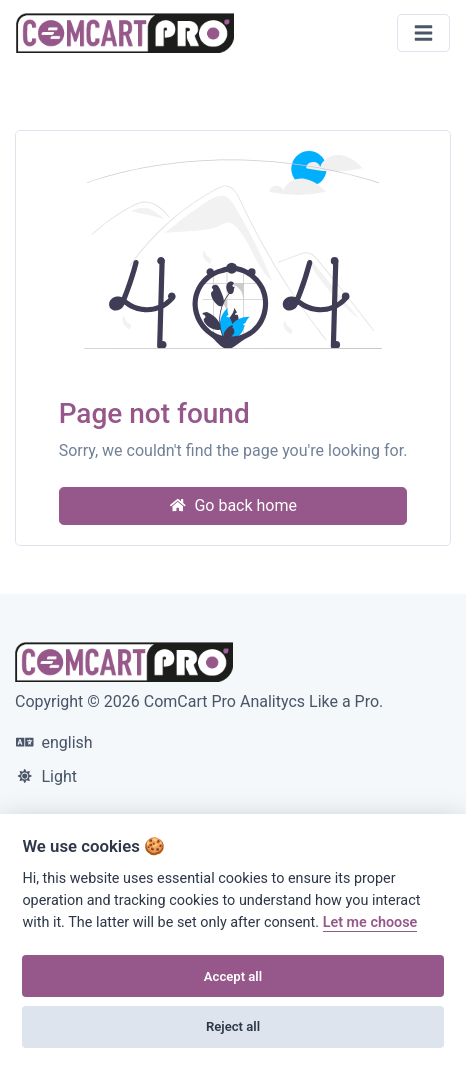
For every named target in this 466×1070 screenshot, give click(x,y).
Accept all (233, 976)
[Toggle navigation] (423, 33)
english (54, 742)
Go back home (233, 505)
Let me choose (370, 922)
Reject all (233, 1026)
